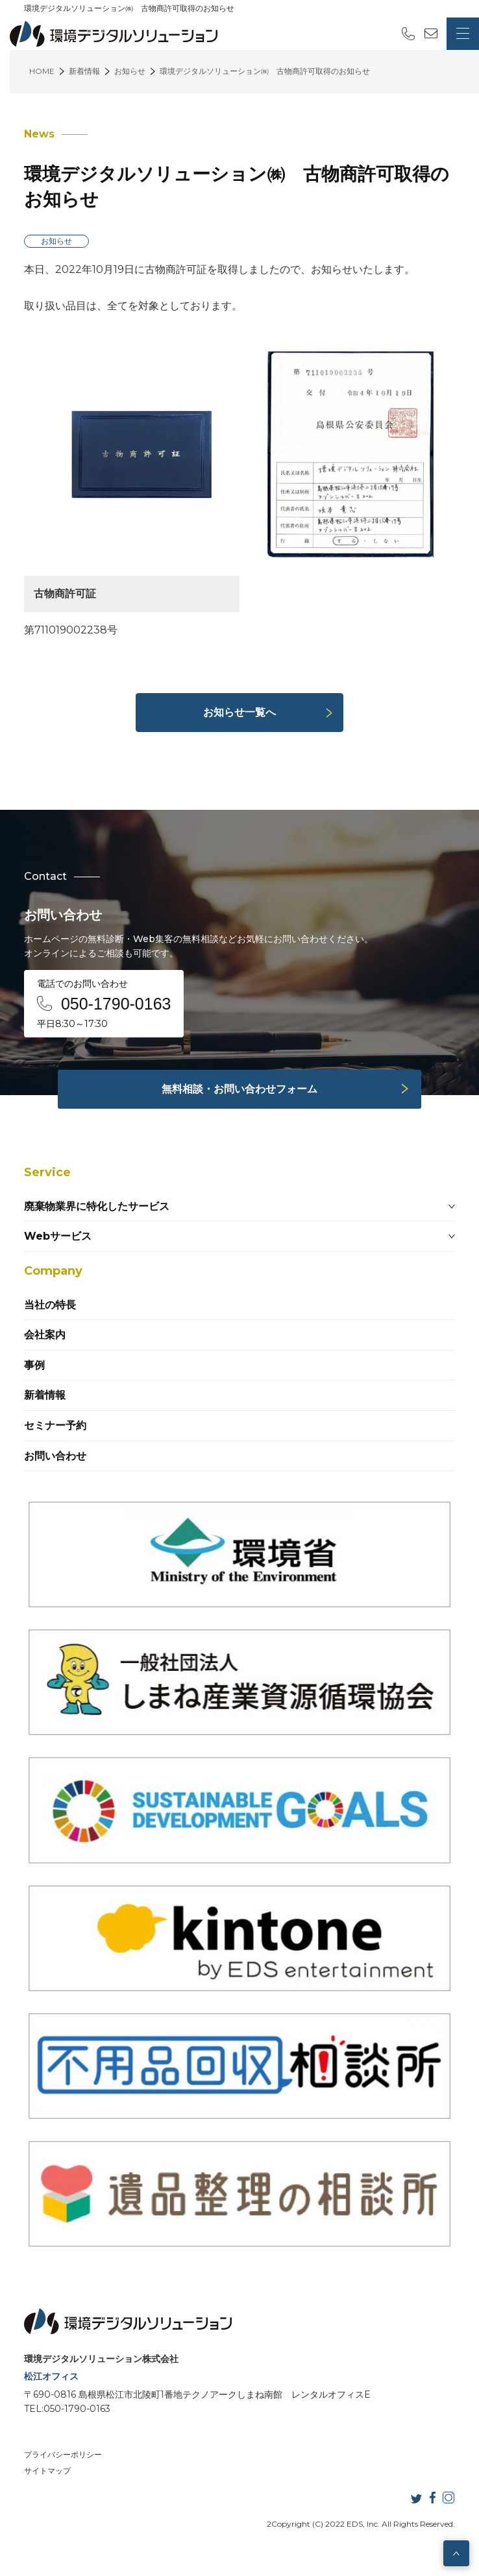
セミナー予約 (55, 1425)
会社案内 (45, 1335)
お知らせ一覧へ (239, 712)
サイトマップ (47, 2471)
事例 (34, 1365)
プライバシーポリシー (63, 2454)
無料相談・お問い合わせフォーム (239, 1089)
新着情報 (45, 1395)
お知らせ (56, 241)
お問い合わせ (55, 1456)
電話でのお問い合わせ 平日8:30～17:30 (104, 1004)
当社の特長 (50, 1305)
